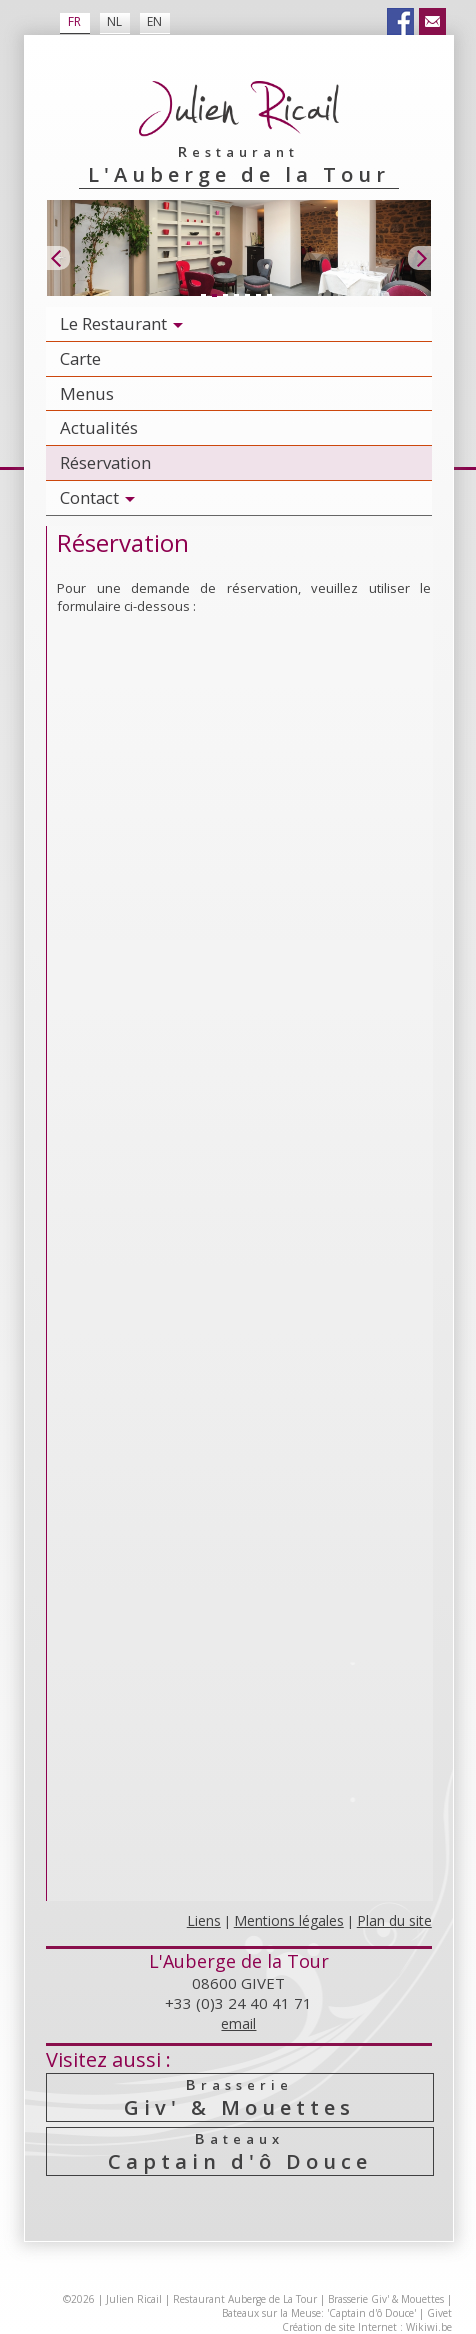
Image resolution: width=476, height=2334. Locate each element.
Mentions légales (289, 1920)
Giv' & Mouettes (240, 2097)
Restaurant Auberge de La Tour (245, 2299)
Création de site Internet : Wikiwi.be (367, 2327)
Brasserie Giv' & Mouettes (386, 2299)
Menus (87, 393)
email (238, 2023)
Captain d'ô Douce (240, 2151)
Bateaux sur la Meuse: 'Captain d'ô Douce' (319, 2313)
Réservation (105, 462)
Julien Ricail (134, 2299)
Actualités (99, 427)
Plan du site (394, 1920)
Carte (80, 358)
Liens (204, 1920)
